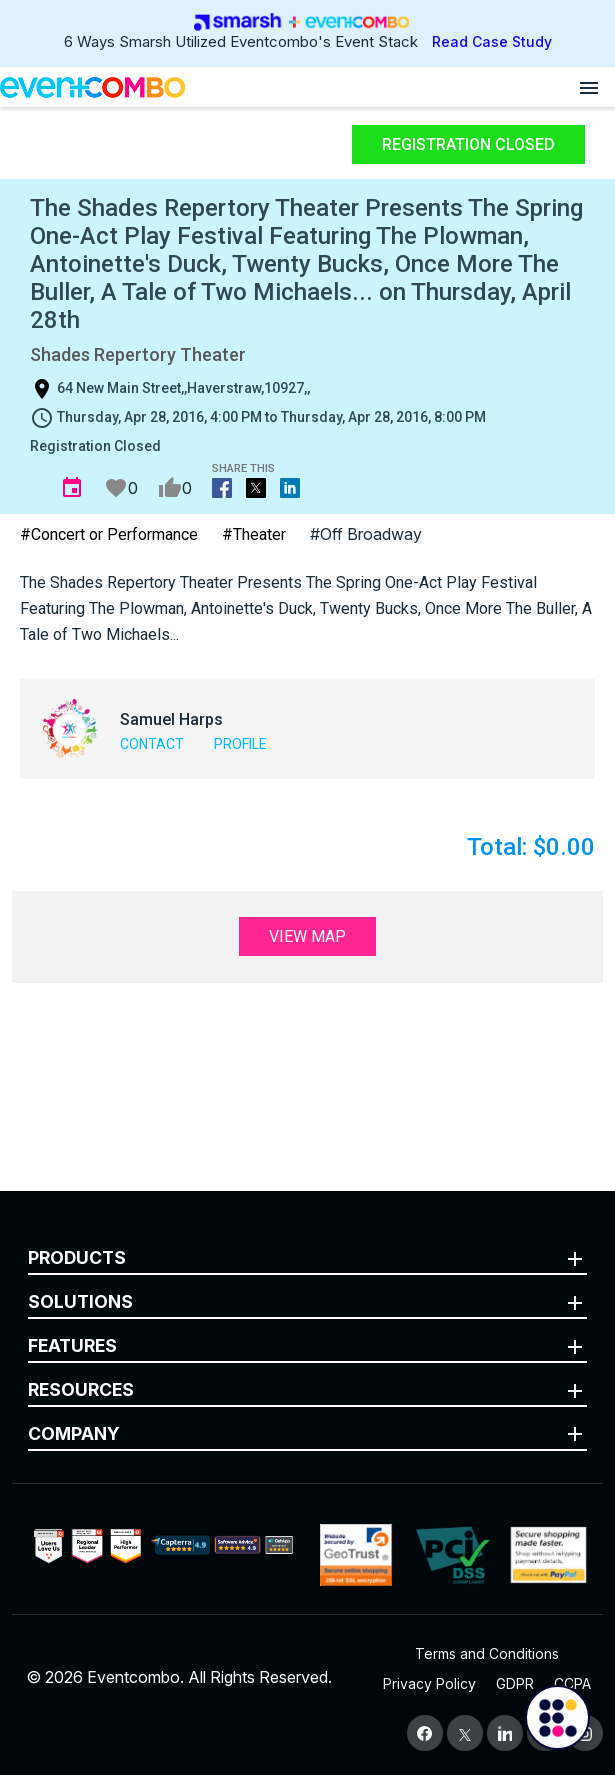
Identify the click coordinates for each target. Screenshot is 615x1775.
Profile (240, 744)
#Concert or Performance (109, 534)
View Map (307, 936)
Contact (152, 744)
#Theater (254, 534)
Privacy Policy (429, 1683)
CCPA (572, 1683)
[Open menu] (589, 87)
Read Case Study (492, 41)
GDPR (515, 1683)
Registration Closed (468, 144)
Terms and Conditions (487, 1653)
